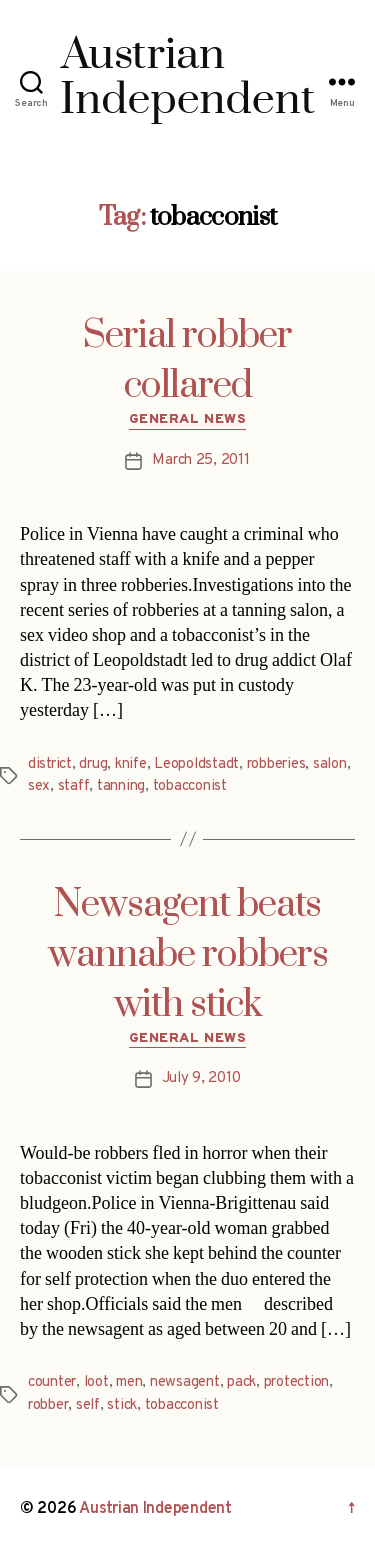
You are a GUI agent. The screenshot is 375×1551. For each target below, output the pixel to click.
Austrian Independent (155, 1509)
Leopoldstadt (196, 764)
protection (296, 1382)
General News (187, 419)
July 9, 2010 (201, 1078)
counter (52, 1382)
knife (131, 764)
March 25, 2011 (200, 460)
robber (48, 1405)
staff (74, 786)
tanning (121, 786)
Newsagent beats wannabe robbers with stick (188, 955)
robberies (276, 764)
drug (93, 764)
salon (330, 764)
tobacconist (190, 786)
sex (39, 786)
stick (122, 1405)
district (50, 764)
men (129, 1382)
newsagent (185, 1382)
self (88, 1405)
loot (96, 1382)
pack (241, 1382)
